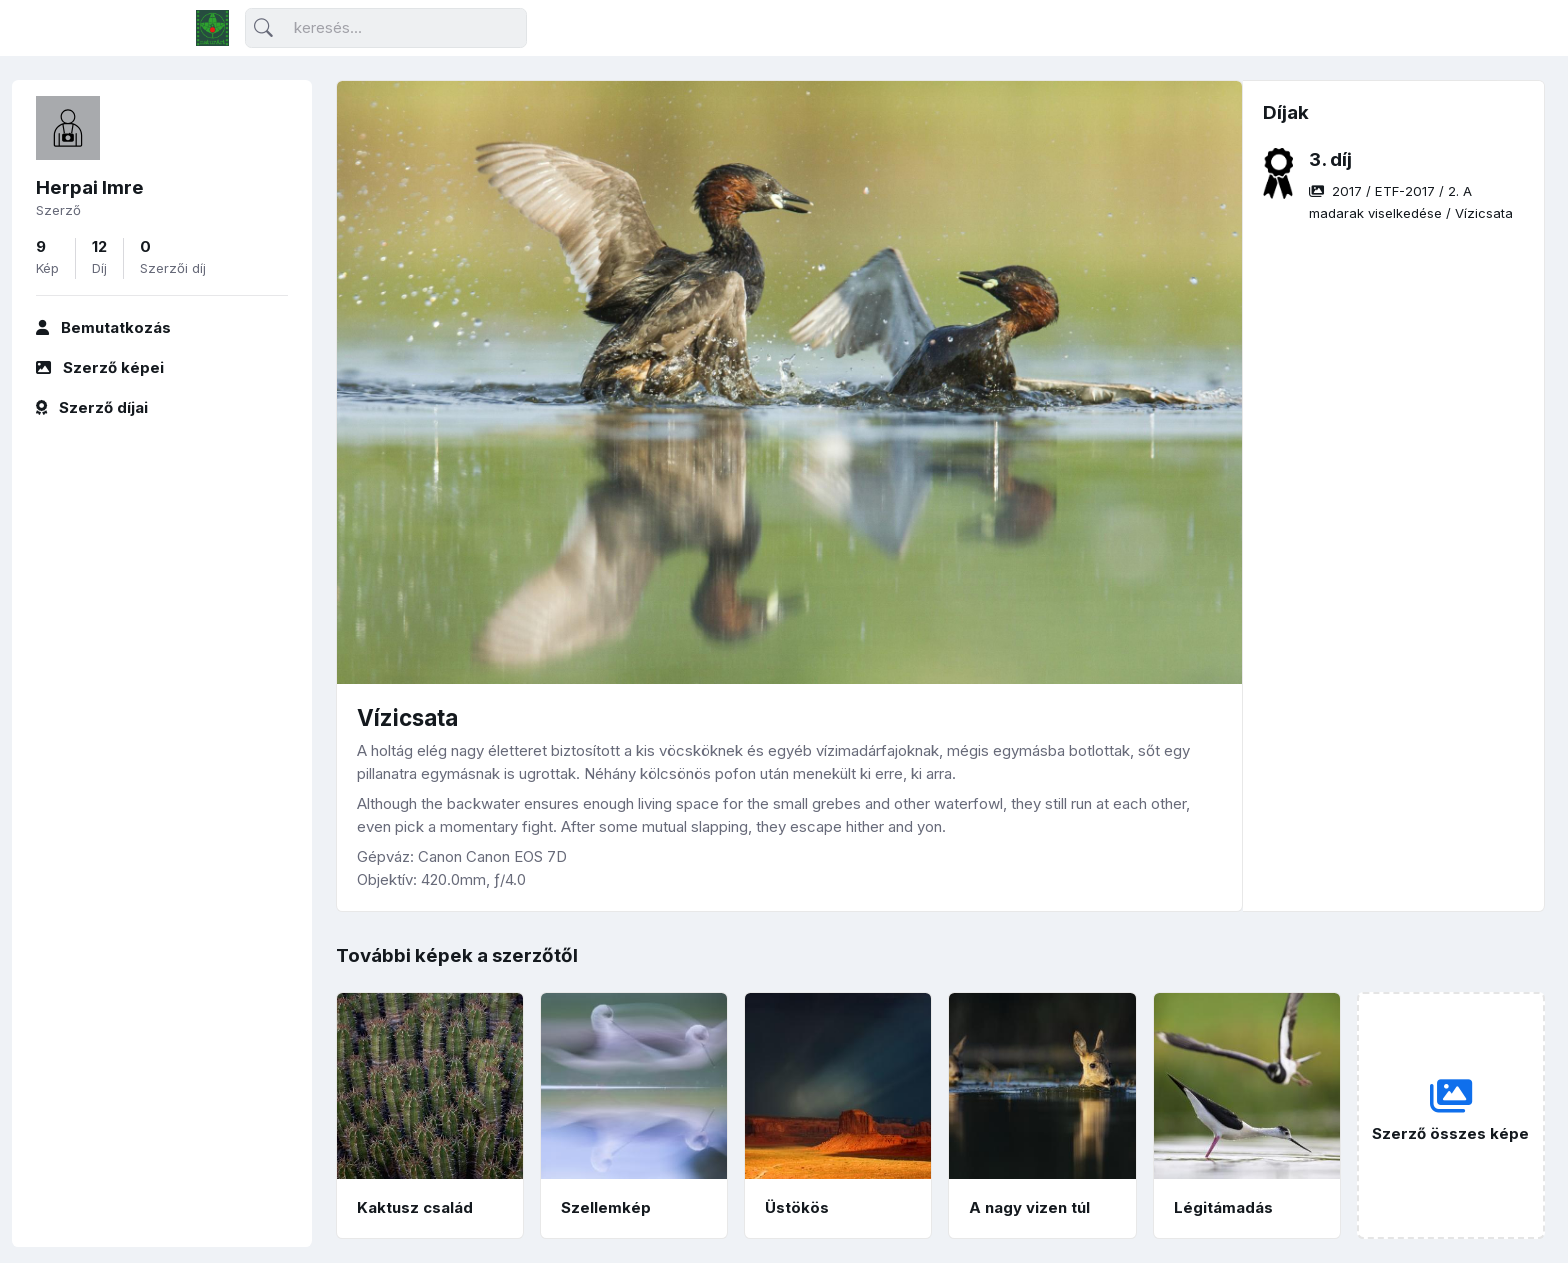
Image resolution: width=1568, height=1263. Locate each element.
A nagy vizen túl (1029, 1207)
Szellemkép (606, 1207)
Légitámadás (1223, 1207)
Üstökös (797, 1207)
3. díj (1330, 159)
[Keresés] (386, 28)
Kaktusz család (415, 1207)
